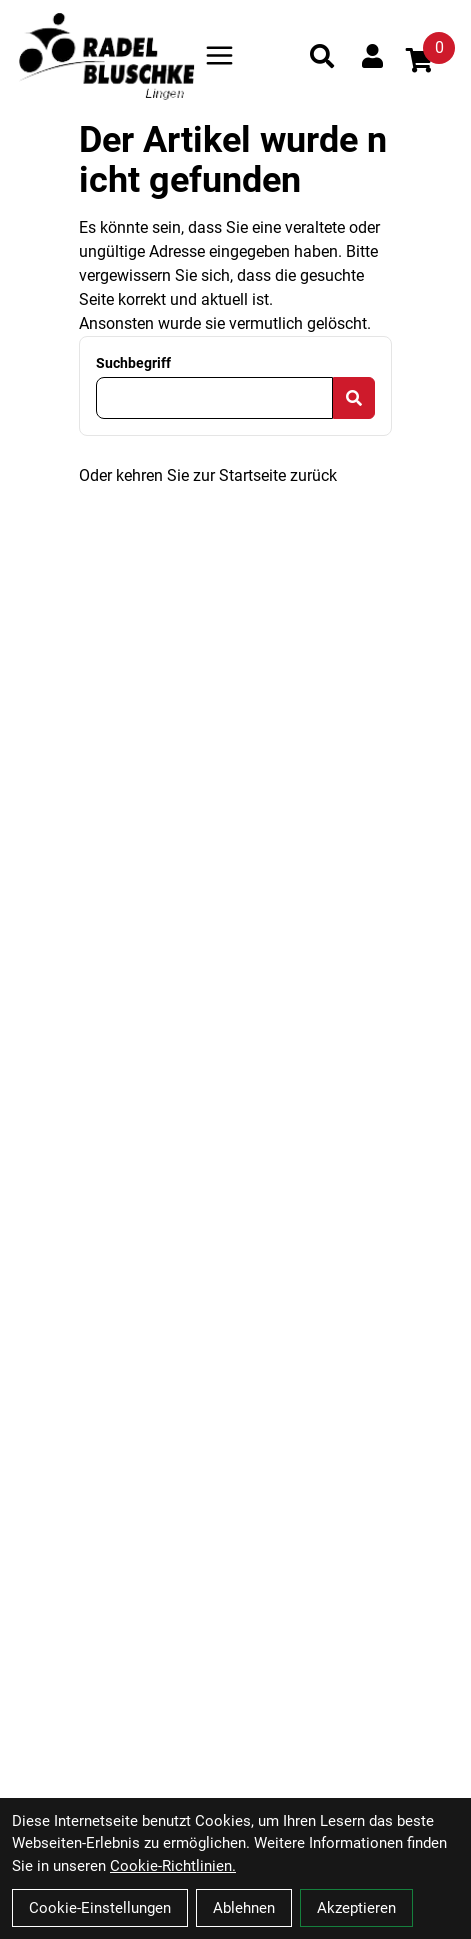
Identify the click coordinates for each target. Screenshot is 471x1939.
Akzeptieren (356, 1908)
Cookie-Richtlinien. (173, 1866)
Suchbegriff (133, 363)
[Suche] (322, 56)
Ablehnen (244, 1908)
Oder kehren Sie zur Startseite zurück (208, 475)
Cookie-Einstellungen (100, 1908)
